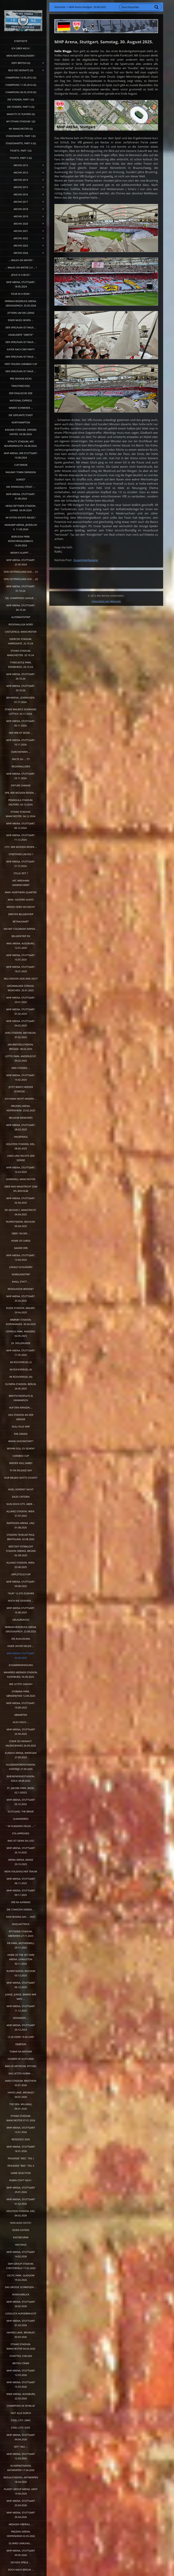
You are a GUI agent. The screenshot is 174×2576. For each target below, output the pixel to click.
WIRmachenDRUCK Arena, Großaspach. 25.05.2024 (21, 303)
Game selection (21, 2173)
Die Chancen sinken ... (21, 1909)
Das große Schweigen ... (21, 2287)
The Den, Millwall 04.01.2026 (20, 2106)
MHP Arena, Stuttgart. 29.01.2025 (20, 1000)
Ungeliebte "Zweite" (20, 334)
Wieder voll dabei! (20, 1463)
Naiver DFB (21, 1248)
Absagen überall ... (21, 2524)
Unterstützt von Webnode (106, 601)
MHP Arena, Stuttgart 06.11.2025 (21, 1881)
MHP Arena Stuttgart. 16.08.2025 (21, 1610)
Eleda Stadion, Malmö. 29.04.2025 (20, 1310)
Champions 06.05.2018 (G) (20, 92)
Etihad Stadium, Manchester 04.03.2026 (20, 2346)
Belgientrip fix (21, 936)
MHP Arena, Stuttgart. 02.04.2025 (20, 1200)
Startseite (20, 41)
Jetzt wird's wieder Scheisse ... (21, 1089)
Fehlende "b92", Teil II (20, 2165)
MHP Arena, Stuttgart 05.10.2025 (21, 1802)
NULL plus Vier (21, 1426)
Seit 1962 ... (21, 2446)
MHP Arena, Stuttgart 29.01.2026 (21, 2190)
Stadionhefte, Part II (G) (21, 143)
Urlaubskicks (20, 1619)
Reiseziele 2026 (21, 2139)
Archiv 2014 (21, 179)
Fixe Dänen (21, 1433)
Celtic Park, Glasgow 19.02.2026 (20, 2277)
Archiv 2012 (21, 165)
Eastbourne (21, 2237)
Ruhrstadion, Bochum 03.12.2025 (20, 1973)
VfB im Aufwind (20, 1902)
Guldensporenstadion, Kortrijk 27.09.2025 (21, 1767)
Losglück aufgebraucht (20, 2313)
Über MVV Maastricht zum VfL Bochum (20, 1189)
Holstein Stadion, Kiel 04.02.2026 (20, 2213)
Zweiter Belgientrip (20, 914)
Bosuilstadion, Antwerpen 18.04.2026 (21, 2479)
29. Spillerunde (20, 1343)
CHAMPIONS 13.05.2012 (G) (20, 77)
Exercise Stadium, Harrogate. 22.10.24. (21, 641)
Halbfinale (21, 1136)
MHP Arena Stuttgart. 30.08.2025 (21, 1655)
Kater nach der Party (21, 349)
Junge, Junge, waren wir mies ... (20, 1996)
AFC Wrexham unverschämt (21, 883)
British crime (20, 2363)
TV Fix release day (21, 1470)
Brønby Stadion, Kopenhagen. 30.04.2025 (21, 1322)
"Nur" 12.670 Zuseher (21, 1593)
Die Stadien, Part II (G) (20, 106)
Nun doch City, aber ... (20, 1504)
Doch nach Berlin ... (21, 2569)
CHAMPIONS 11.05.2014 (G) (20, 84)
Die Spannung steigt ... (20, 486)
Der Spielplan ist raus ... (20, 327)
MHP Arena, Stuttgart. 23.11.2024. (20, 776)
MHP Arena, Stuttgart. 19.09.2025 (20, 1705)
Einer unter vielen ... (20, 1646)
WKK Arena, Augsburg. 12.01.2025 (20, 945)
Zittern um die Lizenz (20, 312)
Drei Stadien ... (21, 1068)
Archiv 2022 (21, 238)
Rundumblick (20, 2294)
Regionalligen (21, 766)
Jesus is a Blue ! (20, 274)
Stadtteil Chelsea (21, 2356)
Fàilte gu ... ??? (21, 759)
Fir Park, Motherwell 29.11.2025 (20, 1945)
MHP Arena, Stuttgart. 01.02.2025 (20, 1011)
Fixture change (21, 785)
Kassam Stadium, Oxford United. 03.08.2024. (21, 432)
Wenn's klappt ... (20, 552)
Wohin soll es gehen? (21, 1448)
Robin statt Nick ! (20, 2180)
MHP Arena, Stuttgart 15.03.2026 (21, 2384)
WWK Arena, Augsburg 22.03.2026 (20, 2396)
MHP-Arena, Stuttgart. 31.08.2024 (20, 496)
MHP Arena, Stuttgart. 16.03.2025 (20, 1170)
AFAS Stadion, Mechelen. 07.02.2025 (20, 1035)
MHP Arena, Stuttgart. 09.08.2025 (20, 1584)
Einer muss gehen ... (20, 320)
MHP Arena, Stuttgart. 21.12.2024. (20, 864)
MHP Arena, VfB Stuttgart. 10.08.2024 (21, 455)
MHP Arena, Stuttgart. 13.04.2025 (20, 1257)
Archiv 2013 (21, 172)
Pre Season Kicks (21, 378)
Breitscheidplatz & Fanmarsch (21, 1398)
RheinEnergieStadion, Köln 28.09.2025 (21, 1778)
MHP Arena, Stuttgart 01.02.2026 (21, 2201)
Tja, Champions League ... (20, 598)
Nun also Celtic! (20, 2222)
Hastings (21, 2244)
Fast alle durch (21, 2413)
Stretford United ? (21, 854)
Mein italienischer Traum (20, 1871)
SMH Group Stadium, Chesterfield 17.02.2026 (20, 2266)
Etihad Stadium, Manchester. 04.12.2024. (21, 814)
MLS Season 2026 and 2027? (21, 978)
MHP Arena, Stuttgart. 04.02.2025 (20, 1023)
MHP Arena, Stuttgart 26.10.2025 (21, 1850)
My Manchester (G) (21, 128)
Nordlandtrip (21, 1274)
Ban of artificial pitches (20, 2066)
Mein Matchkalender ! (20, 55)
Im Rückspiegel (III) (20, 1376)
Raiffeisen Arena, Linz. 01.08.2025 (21, 1525)
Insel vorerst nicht (20, 1489)
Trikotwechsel (20, 385)
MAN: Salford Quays (21, 899)
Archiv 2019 (21, 216)
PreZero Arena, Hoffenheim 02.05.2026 (21, 2534)
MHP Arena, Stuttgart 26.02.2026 (21, 2304)
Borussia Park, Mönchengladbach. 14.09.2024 (20, 541)
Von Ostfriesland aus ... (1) (21, 571)
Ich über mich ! (20, 48)
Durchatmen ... (20, 751)
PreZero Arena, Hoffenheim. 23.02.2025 (20, 1108)
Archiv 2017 (21, 201)
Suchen (156, 7)
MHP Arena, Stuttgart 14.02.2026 (21, 2254)
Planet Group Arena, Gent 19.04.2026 (21, 2491)
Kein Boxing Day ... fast (20, 1916)
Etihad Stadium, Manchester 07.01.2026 (20, 2118)
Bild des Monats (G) (20, 70)
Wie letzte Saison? (20, 1684)
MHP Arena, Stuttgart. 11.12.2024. (20, 837)
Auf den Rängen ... (20, 1407)
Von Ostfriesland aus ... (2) (21, 579)
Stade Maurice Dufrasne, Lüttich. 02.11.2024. (21, 711)
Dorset (20, 479)
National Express (21, 400)
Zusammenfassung (21, 1665)
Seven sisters (20, 2230)
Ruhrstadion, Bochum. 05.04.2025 (21, 1224)
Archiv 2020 (21, 223)
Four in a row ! (20, 293)
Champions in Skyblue (21, 2405)
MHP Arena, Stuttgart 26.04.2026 (21, 2515)
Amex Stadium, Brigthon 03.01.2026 (20, 2083)
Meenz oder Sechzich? (21, 906)
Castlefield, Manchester (21, 631)
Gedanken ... (21, 2017)
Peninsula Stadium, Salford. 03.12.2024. (20, 802)
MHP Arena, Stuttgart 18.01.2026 (21, 2149)
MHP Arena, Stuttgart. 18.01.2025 (20, 969)
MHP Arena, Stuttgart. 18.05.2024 (20, 284)
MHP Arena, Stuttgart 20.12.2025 (21, 2027)
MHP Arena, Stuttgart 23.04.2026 (21, 2503)
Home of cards (20, 1240)
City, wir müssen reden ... (21, 847)
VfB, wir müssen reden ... (21, 792)
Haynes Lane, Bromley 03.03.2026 (21, 2335)
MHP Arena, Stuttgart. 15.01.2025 (20, 957)
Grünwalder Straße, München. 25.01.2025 (20, 988)
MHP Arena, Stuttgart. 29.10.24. (20, 688)
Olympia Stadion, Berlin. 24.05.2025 (21, 1386)
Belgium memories (21, 1117)
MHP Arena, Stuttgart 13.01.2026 (21, 2130)
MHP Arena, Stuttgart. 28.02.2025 (20, 1127)
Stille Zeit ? (21, 873)
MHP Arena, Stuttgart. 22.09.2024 (20, 562)
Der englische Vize (20, 393)
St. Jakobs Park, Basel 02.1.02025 (20, 1790)
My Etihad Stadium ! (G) (20, 121)
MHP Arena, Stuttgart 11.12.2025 (21, 2008)
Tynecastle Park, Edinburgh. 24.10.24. (20, 664)
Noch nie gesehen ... (21, 1600)
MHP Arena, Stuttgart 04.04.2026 (21, 2437)
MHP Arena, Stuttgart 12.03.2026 (21, 2373)
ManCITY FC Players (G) (21, 114)
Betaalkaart (21, 921)
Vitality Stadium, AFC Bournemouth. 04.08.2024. (20, 443)
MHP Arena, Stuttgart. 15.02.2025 (20, 1077)
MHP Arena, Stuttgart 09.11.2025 (21, 1892)
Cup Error (20, 464)
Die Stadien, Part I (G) (20, 99)
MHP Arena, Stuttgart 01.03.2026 (21, 2323)
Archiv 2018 (21, 209)
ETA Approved (20, 1833)
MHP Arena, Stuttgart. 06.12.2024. (20, 826)
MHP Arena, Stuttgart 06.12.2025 (21, 1985)
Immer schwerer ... (21, 407)
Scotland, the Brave (21, 1811)
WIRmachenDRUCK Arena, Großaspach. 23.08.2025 (21, 1629)
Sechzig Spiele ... (21, 2562)
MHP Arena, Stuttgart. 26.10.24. (20, 676)
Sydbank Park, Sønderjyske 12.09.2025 (20, 1693)
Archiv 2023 (21, 245)
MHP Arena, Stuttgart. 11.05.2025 (20, 1352)
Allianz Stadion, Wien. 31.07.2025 (20, 1513)
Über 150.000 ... (21, 1233)
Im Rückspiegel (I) (21, 1362)
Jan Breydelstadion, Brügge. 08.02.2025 (21, 1047)
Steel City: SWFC (21, 2420)
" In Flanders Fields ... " (20, 1826)
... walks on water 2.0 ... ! (21, 267)
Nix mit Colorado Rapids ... (21, 928)
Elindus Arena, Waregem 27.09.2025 (21, 1755)
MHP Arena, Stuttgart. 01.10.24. (20, 588)
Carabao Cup (21, 1455)
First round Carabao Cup (21, 364)
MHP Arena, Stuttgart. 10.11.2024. (20, 742)
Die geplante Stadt (21, 415)
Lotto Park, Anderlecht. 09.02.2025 (21, 1058)
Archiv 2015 (21, 187)
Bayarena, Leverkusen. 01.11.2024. (20, 700)
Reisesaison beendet (21, 1289)
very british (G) (20, 63)
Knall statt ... (21, 1281)
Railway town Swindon (21, 472)
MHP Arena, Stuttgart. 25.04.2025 (20, 1298)
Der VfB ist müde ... (21, 732)
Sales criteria (21, 1496)
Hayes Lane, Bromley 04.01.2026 (21, 2094)
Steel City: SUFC (20, 2427)
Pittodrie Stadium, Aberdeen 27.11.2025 (20, 1933)
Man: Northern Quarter (21, 892)
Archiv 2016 (21, 194)
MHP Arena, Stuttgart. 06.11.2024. (20, 723)
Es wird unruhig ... (21, 2543)
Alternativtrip (20, 617)
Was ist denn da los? (20, 1840)
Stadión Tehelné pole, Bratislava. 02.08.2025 (21, 1537)
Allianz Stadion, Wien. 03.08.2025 (20, 1565)
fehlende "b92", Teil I (21, 2158)
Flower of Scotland (21, 2058)
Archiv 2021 (21, 231)
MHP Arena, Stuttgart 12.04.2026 (21, 2456)
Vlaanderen (20, 1818)
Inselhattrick (21, 1924)
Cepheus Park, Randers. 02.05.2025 (21, 1333)
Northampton (21, 422)
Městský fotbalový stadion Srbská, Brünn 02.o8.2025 (21, 1551)
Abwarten (20, 1714)
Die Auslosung (20, 1638)
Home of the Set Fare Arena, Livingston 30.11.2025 (20, 1959)
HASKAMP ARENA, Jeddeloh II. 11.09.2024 (20, 527)
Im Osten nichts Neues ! (21, 517)
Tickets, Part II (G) (21, 158)
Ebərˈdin (20, 2044)
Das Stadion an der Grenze (20, 1417)
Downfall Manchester (20, 1179)
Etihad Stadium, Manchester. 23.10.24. (20, 653)
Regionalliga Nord (20, 624)
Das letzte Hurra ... (20, 2073)
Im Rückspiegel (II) (21, 1369)
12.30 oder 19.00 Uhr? (20, 2037)
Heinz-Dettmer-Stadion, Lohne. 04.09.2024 (20, 508)
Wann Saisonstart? (20, 1441)
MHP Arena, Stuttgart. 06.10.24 (20, 607)
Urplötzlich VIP (21, 1574)
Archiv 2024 (21, 252)
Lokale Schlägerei (20, 1267)
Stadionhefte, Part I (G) (21, 136)
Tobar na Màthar (21, 2051)
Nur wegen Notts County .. (20, 1480)
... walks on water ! (20, 260)
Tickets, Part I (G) (20, 150)
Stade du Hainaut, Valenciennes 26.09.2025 (21, 1743)
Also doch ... (21, 1722)
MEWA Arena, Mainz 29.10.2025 (20, 1862)
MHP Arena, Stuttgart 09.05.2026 (21, 2553)
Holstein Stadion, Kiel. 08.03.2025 (20, 1146)
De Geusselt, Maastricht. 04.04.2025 (21, 1212)
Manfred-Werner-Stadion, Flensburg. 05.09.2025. (21, 1674)
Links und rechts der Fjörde (20, 1158)
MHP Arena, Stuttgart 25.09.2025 (21, 1731)
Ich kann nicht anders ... (21, 1098)
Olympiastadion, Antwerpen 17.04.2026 (20, 2468)
